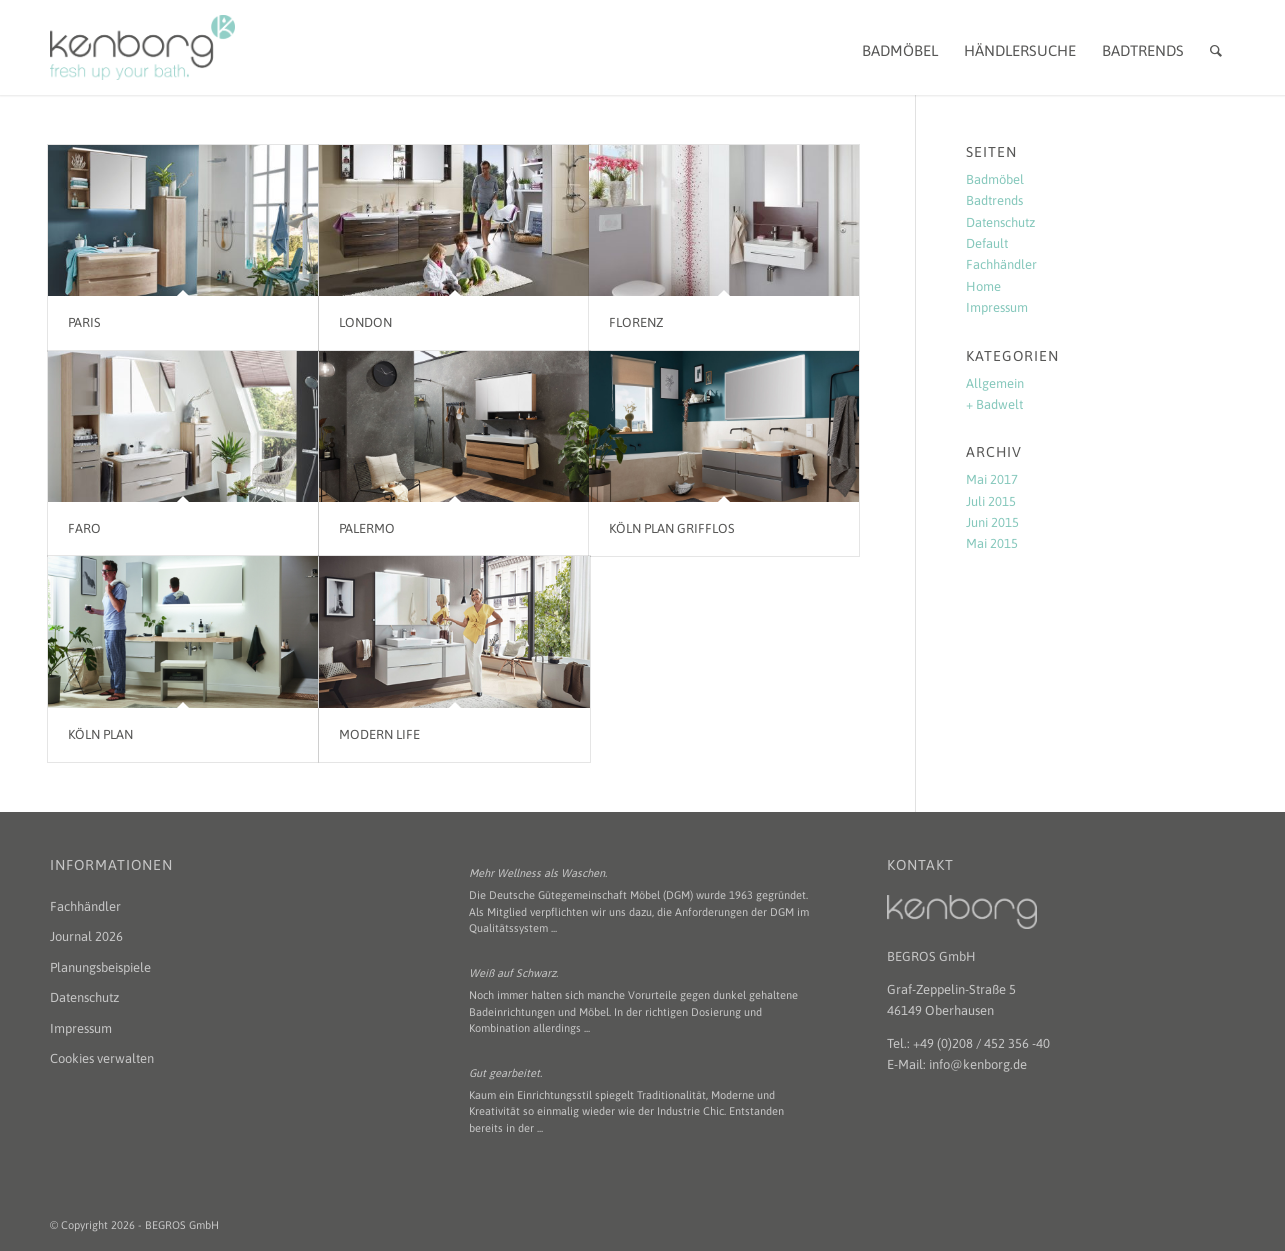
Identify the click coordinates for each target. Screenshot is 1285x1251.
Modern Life (379, 734)
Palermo (367, 528)
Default (987, 243)
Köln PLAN (100, 734)
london (365, 322)
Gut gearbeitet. (505, 1073)
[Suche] (1216, 47)
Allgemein (995, 383)
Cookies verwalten (102, 1058)
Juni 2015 (992, 522)
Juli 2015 (991, 501)
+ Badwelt (994, 404)
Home (983, 286)
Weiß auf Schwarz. (513, 973)
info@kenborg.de (978, 1064)
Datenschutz (1000, 222)
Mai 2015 (992, 543)
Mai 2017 (992, 479)
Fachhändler (1001, 264)
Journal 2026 (86, 936)
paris (84, 322)
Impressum (997, 307)
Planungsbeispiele (100, 967)
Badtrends (994, 200)
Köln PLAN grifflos (672, 528)
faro (84, 528)
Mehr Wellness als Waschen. (538, 873)
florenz (636, 322)
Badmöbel (995, 179)
